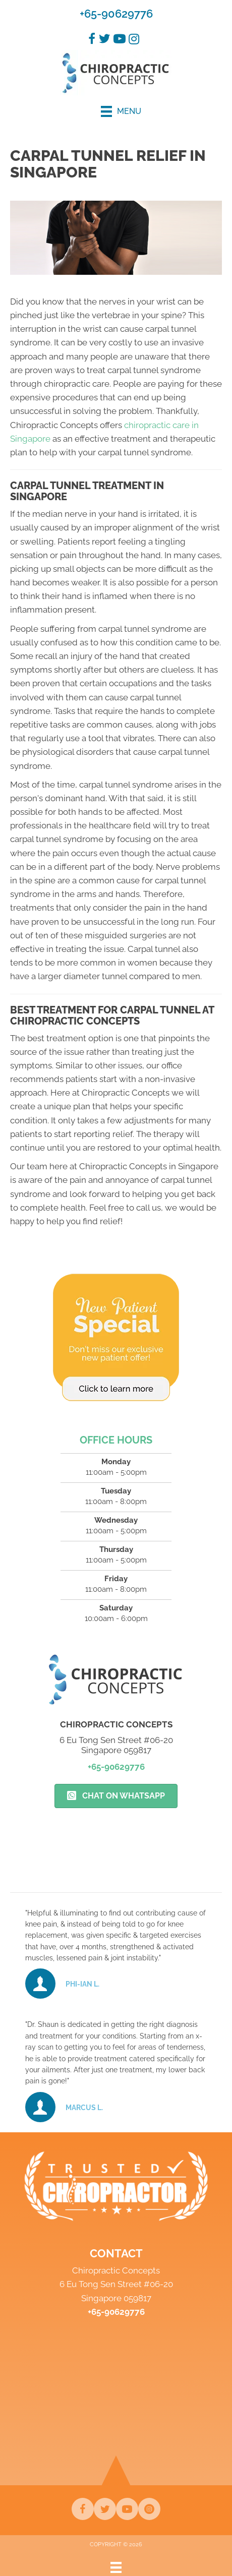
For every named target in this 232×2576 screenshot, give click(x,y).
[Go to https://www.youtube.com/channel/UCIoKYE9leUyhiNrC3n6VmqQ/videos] (127, 2509)
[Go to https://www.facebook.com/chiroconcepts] (83, 2509)
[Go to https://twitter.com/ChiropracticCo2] (105, 2509)
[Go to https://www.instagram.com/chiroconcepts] (149, 2509)
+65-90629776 (116, 13)
